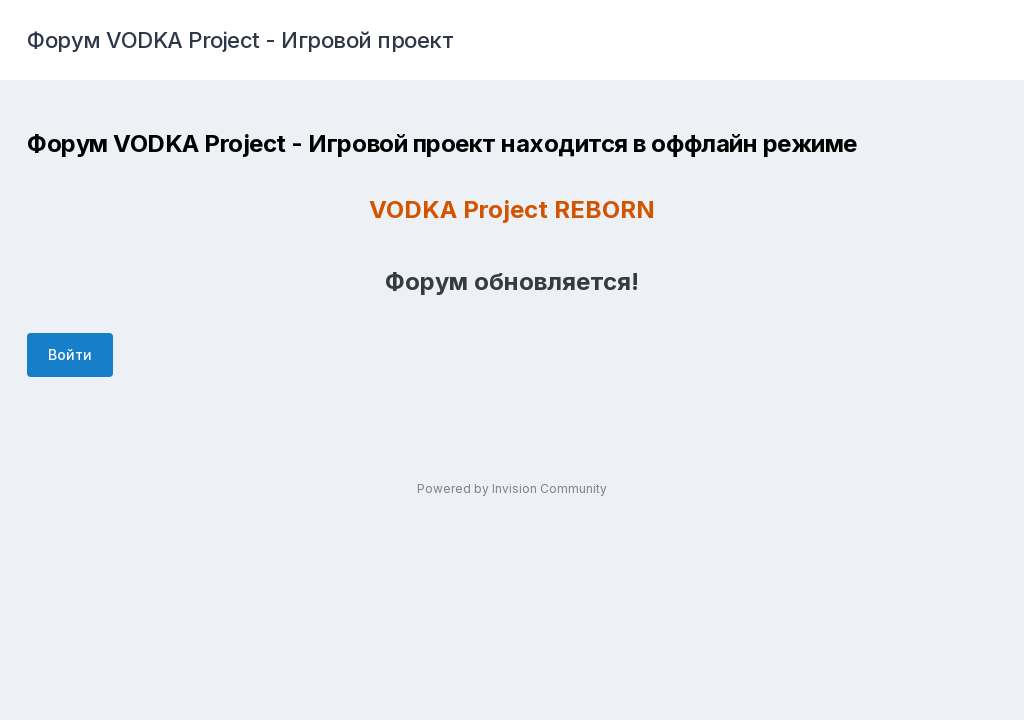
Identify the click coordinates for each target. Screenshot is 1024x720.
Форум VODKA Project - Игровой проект (240, 40)
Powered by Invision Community (512, 488)
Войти (70, 354)
